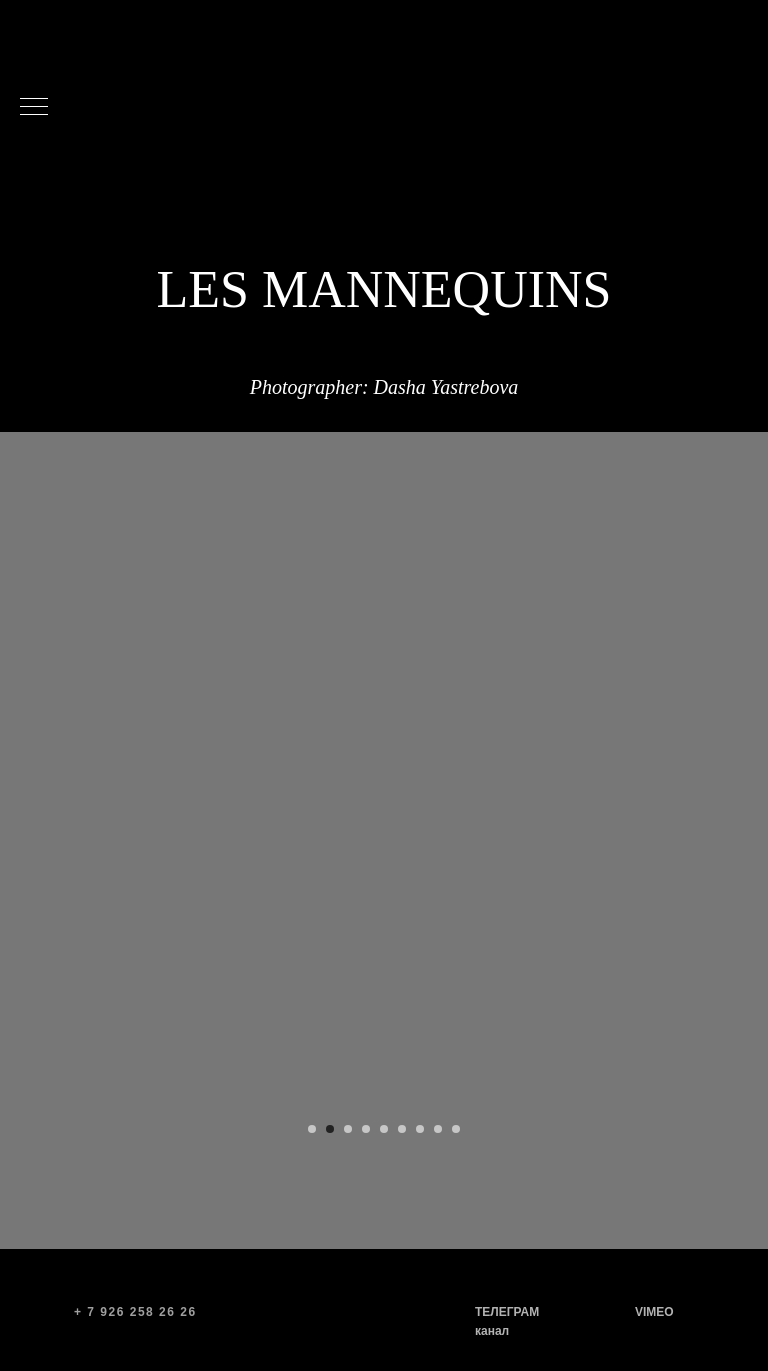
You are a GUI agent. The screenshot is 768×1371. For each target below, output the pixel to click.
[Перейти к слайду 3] (348, 1129)
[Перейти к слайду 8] (438, 1129)
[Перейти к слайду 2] (330, 1129)
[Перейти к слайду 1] (312, 1129)
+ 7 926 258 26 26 (135, 1312)
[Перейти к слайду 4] (366, 1129)
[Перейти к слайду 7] (420, 1129)
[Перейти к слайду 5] (384, 1129)
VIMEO (654, 1312)
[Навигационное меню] (34, 108)
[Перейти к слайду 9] (456, 1129)
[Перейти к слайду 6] (402, 1129)
